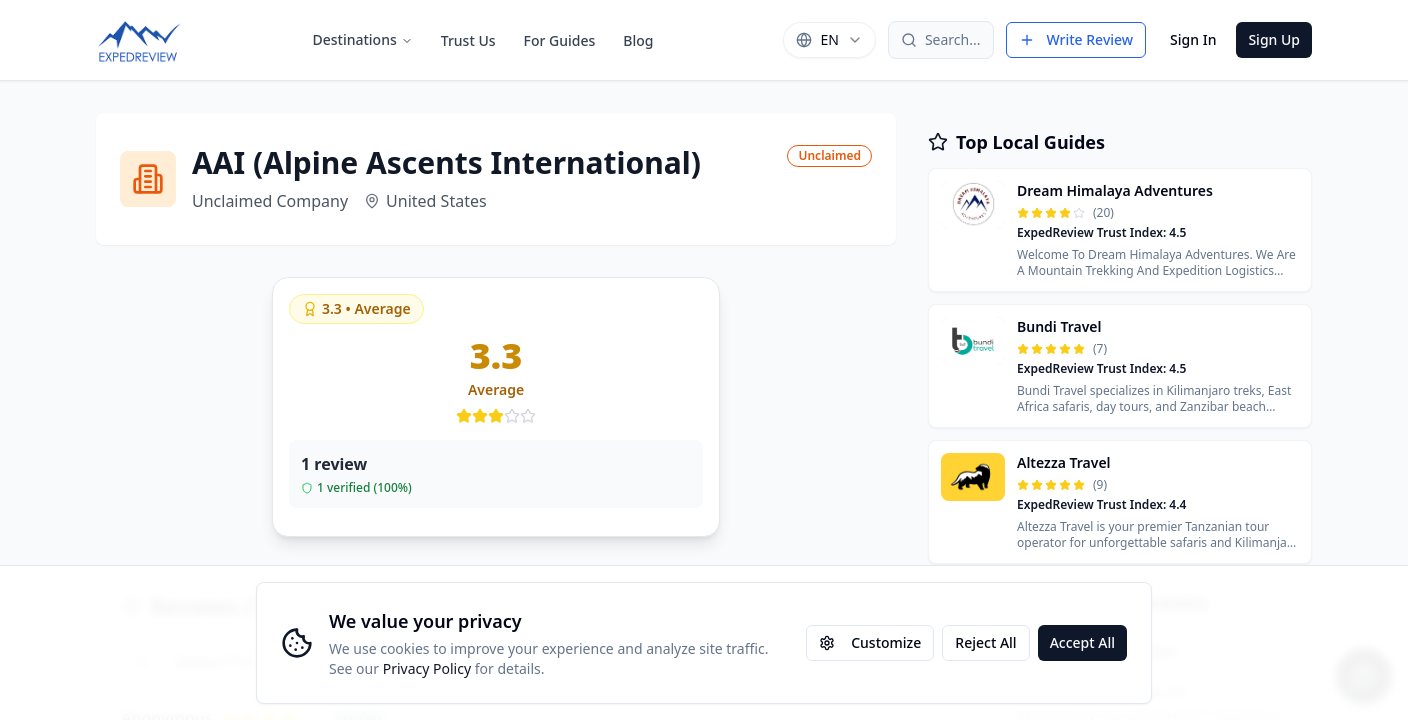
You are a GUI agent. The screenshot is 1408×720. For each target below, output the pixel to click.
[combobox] (829, 40)
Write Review (1076, 39)
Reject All (985, 642)
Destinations (362, 39)
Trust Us (468, 40)
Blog (638, 40)
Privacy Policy (427, 668)
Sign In (1193, 39)
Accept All (1082, 642)
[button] (1120, 230)
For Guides (560, 40)
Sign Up (1274, 39)
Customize (870, 642)
